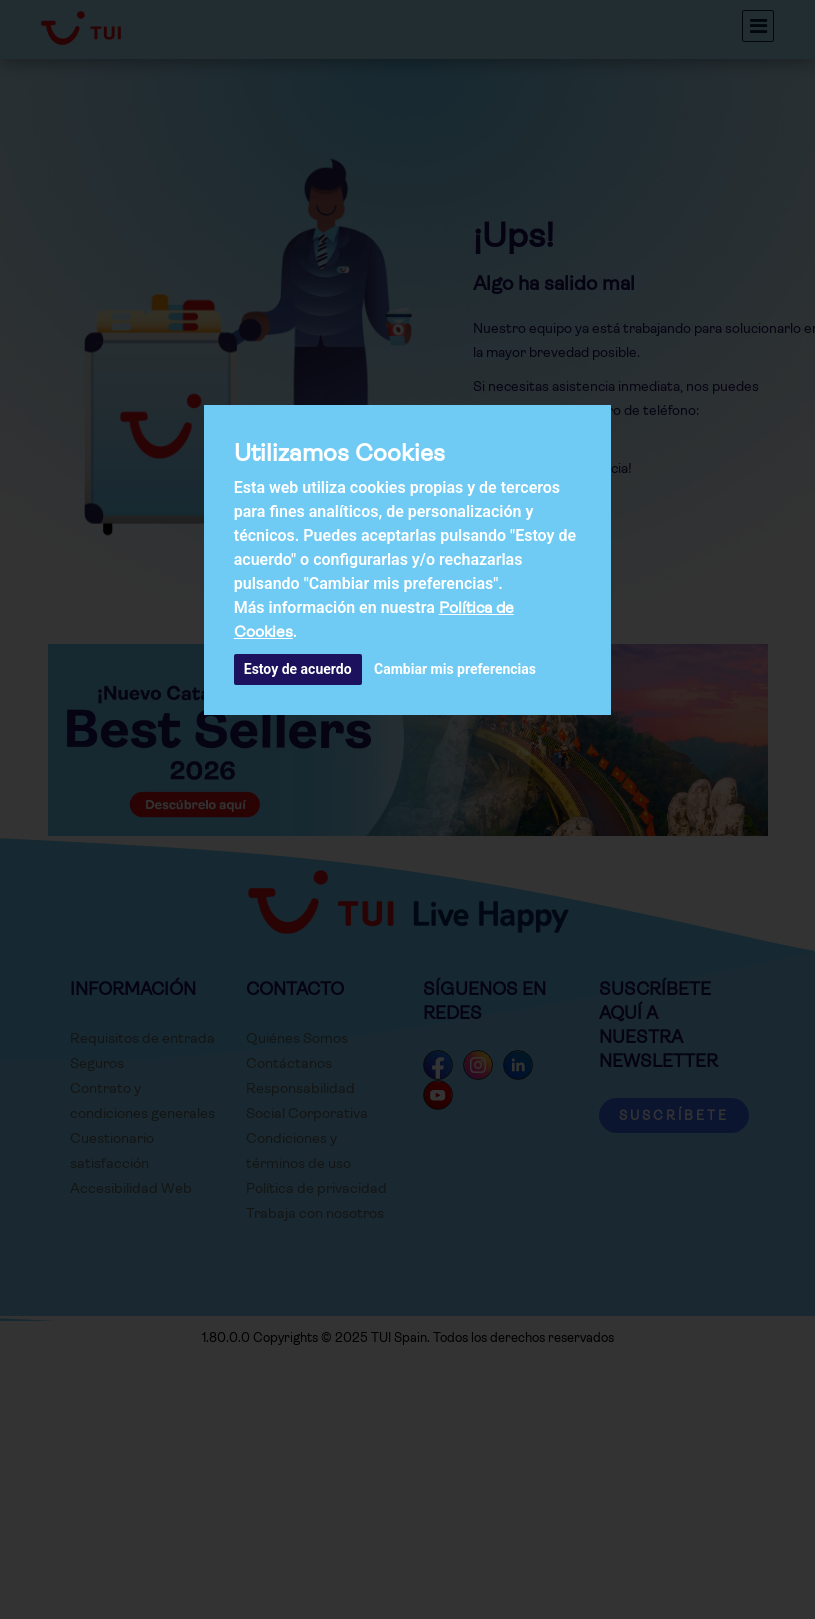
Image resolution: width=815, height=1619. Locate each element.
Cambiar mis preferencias (455, 669)
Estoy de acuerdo (298, 669)
